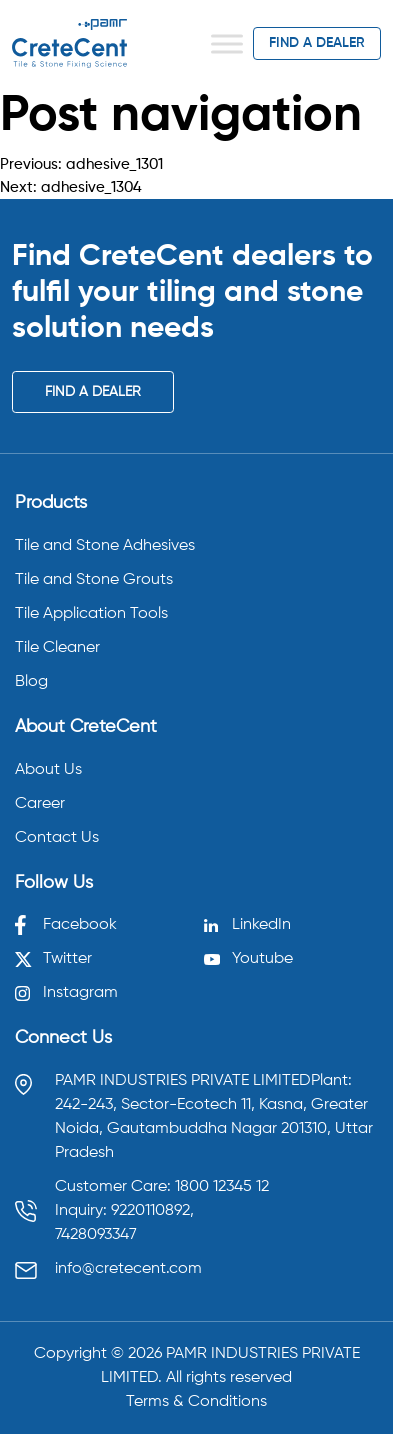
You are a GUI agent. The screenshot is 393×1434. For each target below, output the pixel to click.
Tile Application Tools (91, 614)
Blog (31, 682)
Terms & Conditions (196, 1402)
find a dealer (317, 43)
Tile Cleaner (57, 648)
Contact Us (57, 838)
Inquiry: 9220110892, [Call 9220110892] (124, 1211)
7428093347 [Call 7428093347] (96, 1235)
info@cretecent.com (128, 1269)
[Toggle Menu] (227, 43)
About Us (48, 770)
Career (40, 804)
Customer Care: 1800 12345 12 (162, 1187)
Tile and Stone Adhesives (105, 546)
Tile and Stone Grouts (94, 580)
